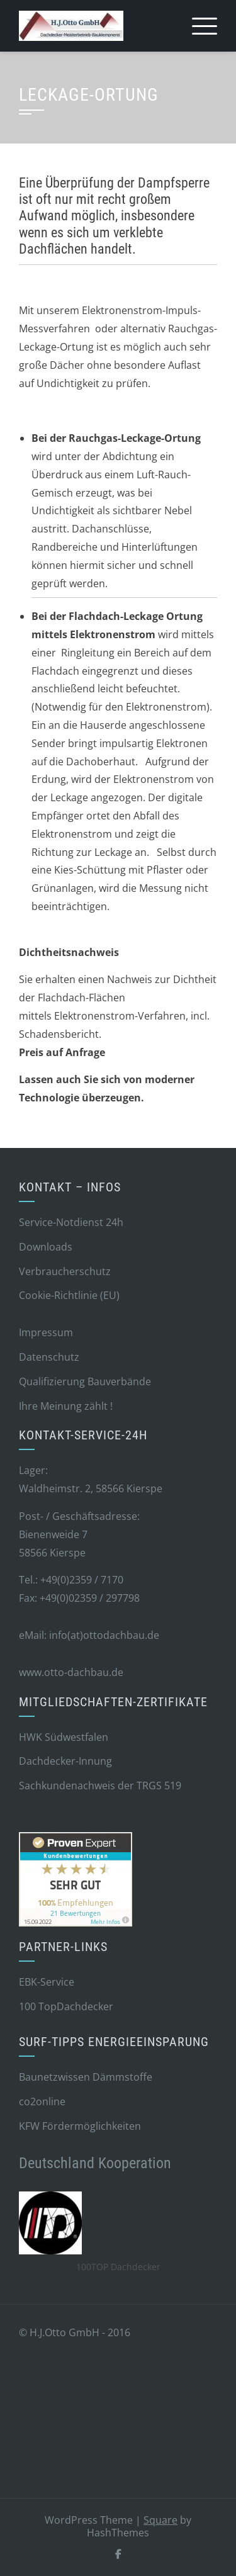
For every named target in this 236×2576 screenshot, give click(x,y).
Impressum (46, 1332)
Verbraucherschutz (65, 1271)
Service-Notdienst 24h (71, 1222)
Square (160, 2520)
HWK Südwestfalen (63, 1737)
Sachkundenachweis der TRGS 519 (100, 1785)
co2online (42, 2101)
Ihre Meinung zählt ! (66, 1406)
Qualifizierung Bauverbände (85, 1381)
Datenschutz (49, 1357)
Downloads (45, 1247)
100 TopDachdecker (66, 2006)
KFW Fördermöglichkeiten (80, 2126)
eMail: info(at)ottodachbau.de (89, 1635)
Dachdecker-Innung (65, 1761)
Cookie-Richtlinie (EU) (69, 1295)
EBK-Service (46, 1982)
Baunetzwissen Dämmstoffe (85, 2077)
